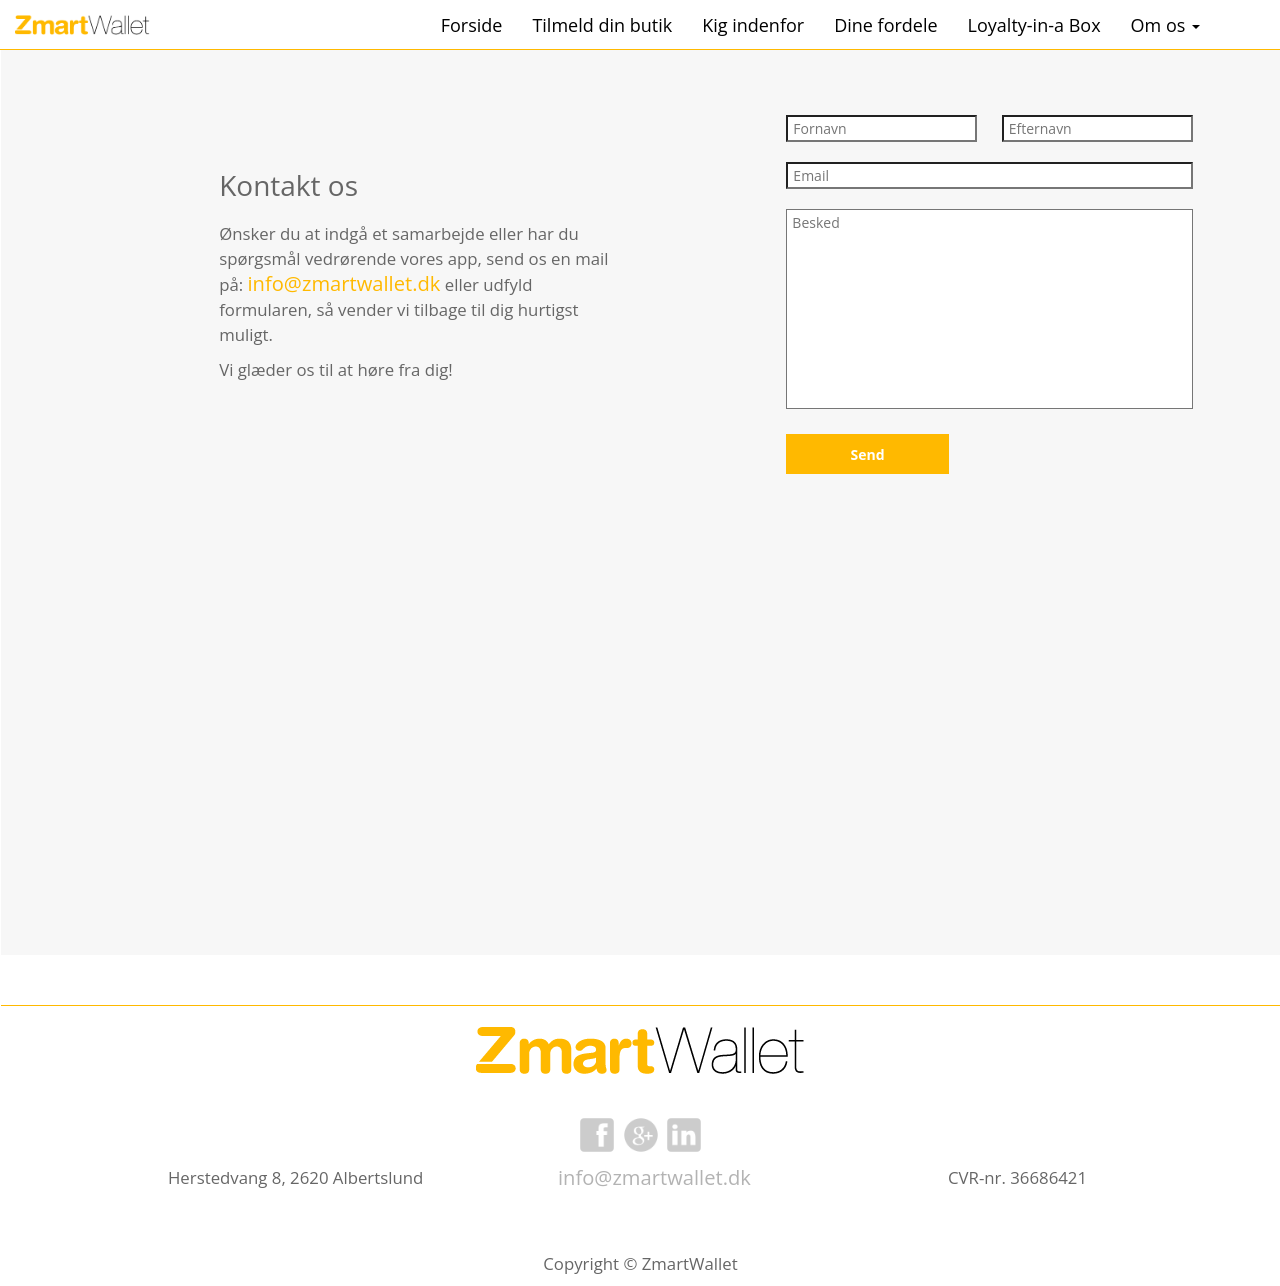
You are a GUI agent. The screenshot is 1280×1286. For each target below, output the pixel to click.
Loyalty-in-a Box (1034, 25)
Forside (472, 25)
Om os (1165, 25)
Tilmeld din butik (602, 25)
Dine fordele (885, 25)
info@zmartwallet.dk (654, 1177)
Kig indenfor (753, 25)
